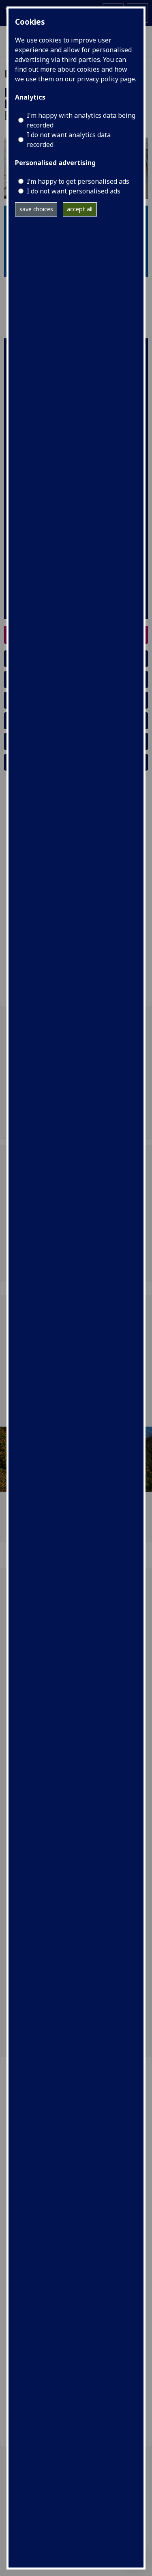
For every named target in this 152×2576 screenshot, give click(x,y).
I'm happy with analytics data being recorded (81, 120)
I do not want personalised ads (73, 191)
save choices (36, 209)
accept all (79, 209)
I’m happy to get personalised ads (78, 181)
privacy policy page (106, 78)
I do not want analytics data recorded (69, 139)
